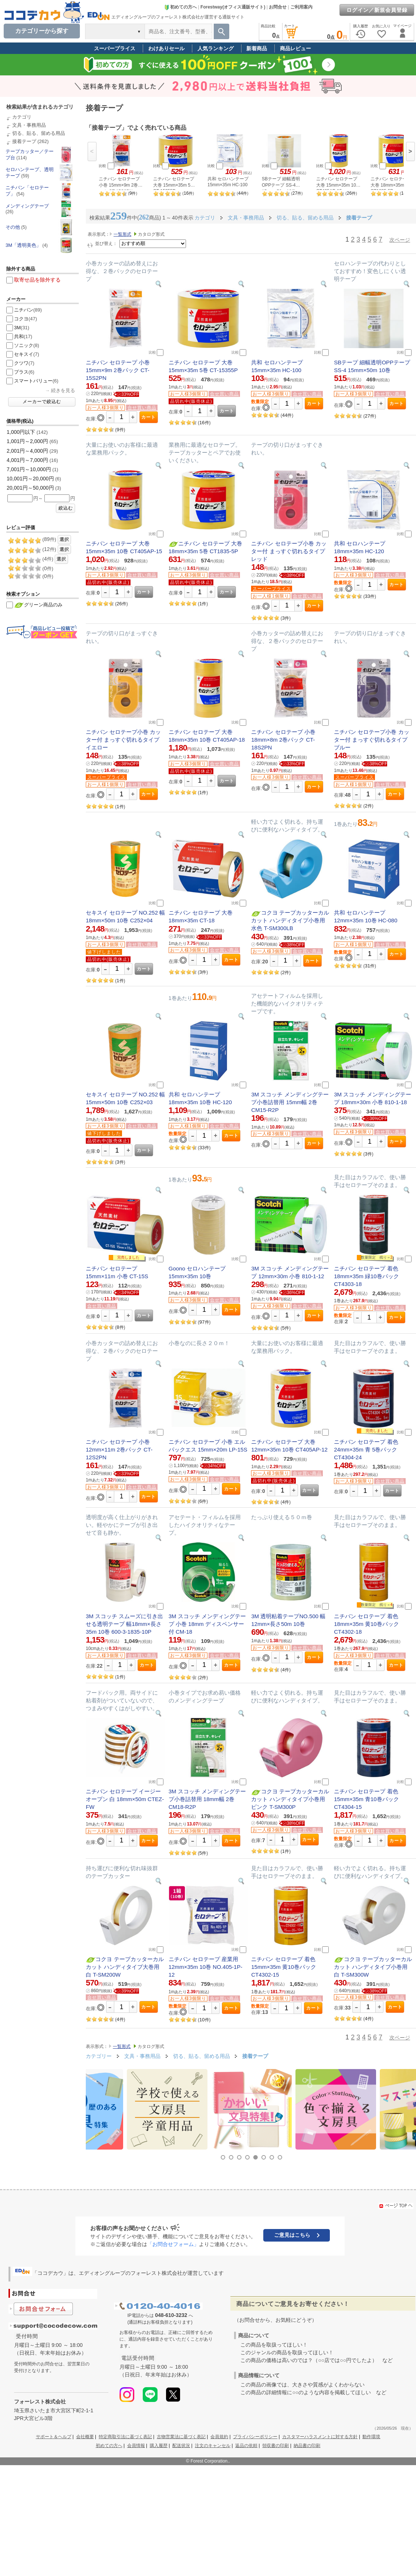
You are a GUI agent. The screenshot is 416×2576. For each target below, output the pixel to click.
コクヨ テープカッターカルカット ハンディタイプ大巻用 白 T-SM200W (125, 1967)
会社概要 (85, 2436)
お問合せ (278, 7)
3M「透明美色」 (23, 245)
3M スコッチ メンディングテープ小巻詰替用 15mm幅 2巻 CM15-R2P (289, 1102)
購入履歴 (159, 2445)
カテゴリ (21, 117)
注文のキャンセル (212, 2445)
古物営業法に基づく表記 (181, 2436)
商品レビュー (295, 48)
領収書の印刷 (275, 2445)
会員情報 (136, 2445)
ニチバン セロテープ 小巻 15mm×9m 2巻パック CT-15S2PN (118, 370)
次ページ (399, 240)
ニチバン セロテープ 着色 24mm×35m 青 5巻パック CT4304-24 (366, 1449)
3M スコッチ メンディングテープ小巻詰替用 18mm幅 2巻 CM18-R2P (207, 1799)
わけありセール (166, 48)
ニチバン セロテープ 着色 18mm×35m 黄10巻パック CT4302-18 (366, 1624)
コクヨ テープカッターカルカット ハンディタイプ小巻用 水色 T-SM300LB (290, 920)
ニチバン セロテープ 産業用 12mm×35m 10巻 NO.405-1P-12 (206, 1967)
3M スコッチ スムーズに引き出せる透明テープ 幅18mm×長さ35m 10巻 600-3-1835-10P (124, 1624)
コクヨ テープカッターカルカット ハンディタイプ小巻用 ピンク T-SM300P (290, 1799)
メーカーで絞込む (42, 401)
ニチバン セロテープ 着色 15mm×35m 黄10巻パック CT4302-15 (283, 1967)
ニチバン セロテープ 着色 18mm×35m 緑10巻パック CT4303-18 (366, 1276)
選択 (64, 539)
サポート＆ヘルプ (53, 2436)
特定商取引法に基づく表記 (125, 2436)
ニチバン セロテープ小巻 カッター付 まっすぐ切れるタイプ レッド (288, 551)
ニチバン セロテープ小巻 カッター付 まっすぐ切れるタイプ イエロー (123, 740)
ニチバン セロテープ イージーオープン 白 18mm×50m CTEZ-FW (125, 1799)
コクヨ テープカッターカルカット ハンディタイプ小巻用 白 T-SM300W (373, 1967)
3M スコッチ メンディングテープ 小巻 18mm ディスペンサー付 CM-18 (207, 1624)
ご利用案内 (301, 7)
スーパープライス (114, 48)
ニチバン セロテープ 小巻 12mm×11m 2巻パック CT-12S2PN (119, 1449)
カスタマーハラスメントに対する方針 (320, 2436)
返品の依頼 (246, 2445)
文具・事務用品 (29, 125)
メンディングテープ (27, 206)
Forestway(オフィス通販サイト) (232, 7)
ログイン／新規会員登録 (376, 10)
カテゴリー (99, 2056)
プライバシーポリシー (255, 2436)
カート (148, 417)
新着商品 (256, 48)
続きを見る (63, 390)
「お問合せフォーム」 (173, 2244)
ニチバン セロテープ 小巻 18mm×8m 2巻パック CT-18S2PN (283, 740)
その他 (13, 227)
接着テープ (24, 141)
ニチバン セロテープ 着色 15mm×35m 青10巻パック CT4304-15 (366, 1799)
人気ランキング (215, 48)
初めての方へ (180, 7)
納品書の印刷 (307, 2445)
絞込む (65, 508)
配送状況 (181, 2445)
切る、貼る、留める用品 (38, 133)
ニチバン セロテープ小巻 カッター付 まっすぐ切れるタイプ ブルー (371, 740)
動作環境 (371, 2436)
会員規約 (219, 2436)
